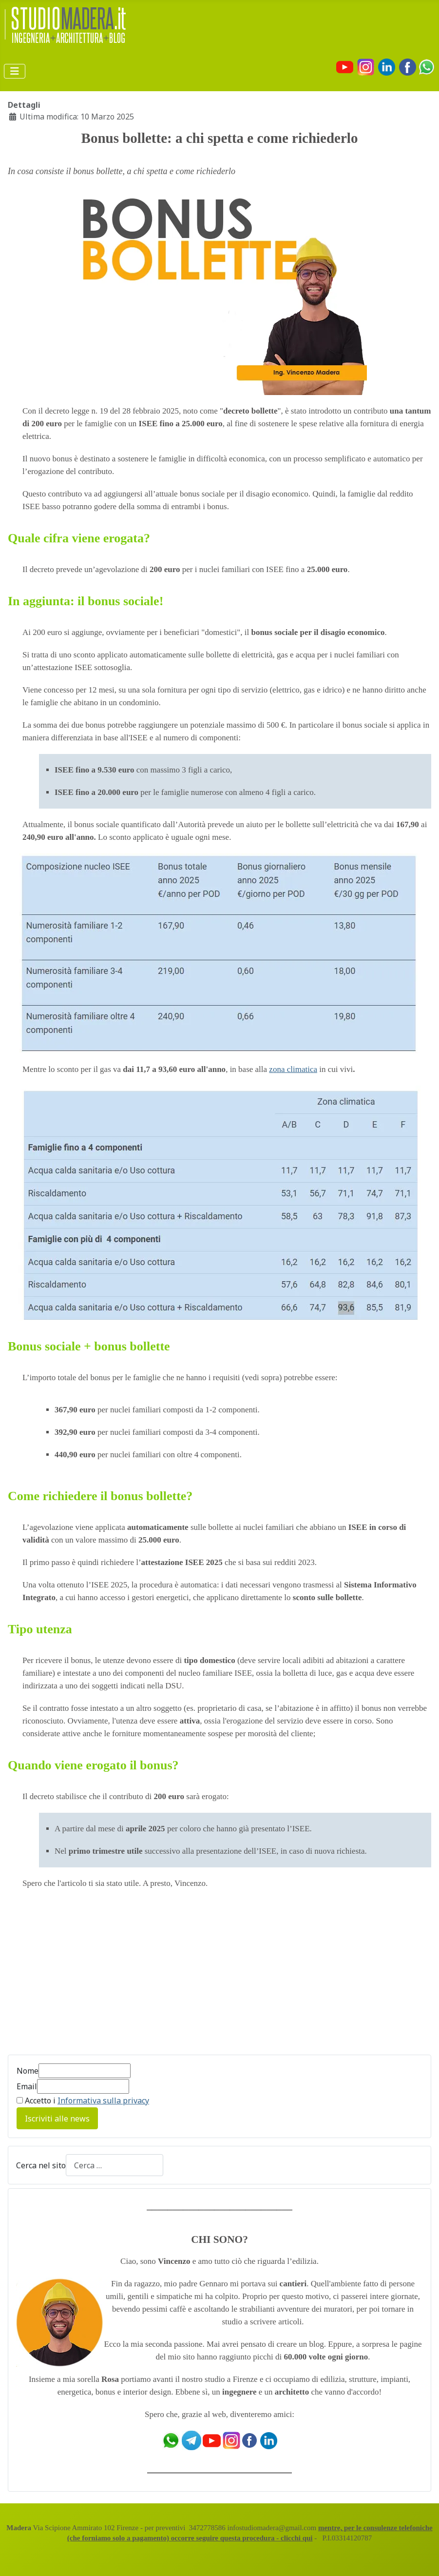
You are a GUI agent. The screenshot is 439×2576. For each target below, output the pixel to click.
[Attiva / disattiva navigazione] (14, 71)
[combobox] (114, 2165)
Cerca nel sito (41, 2165)
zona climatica (293, 1069)
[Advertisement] (90, 1968)
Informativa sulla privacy (103, 2100)
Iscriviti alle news (57, 2118)
